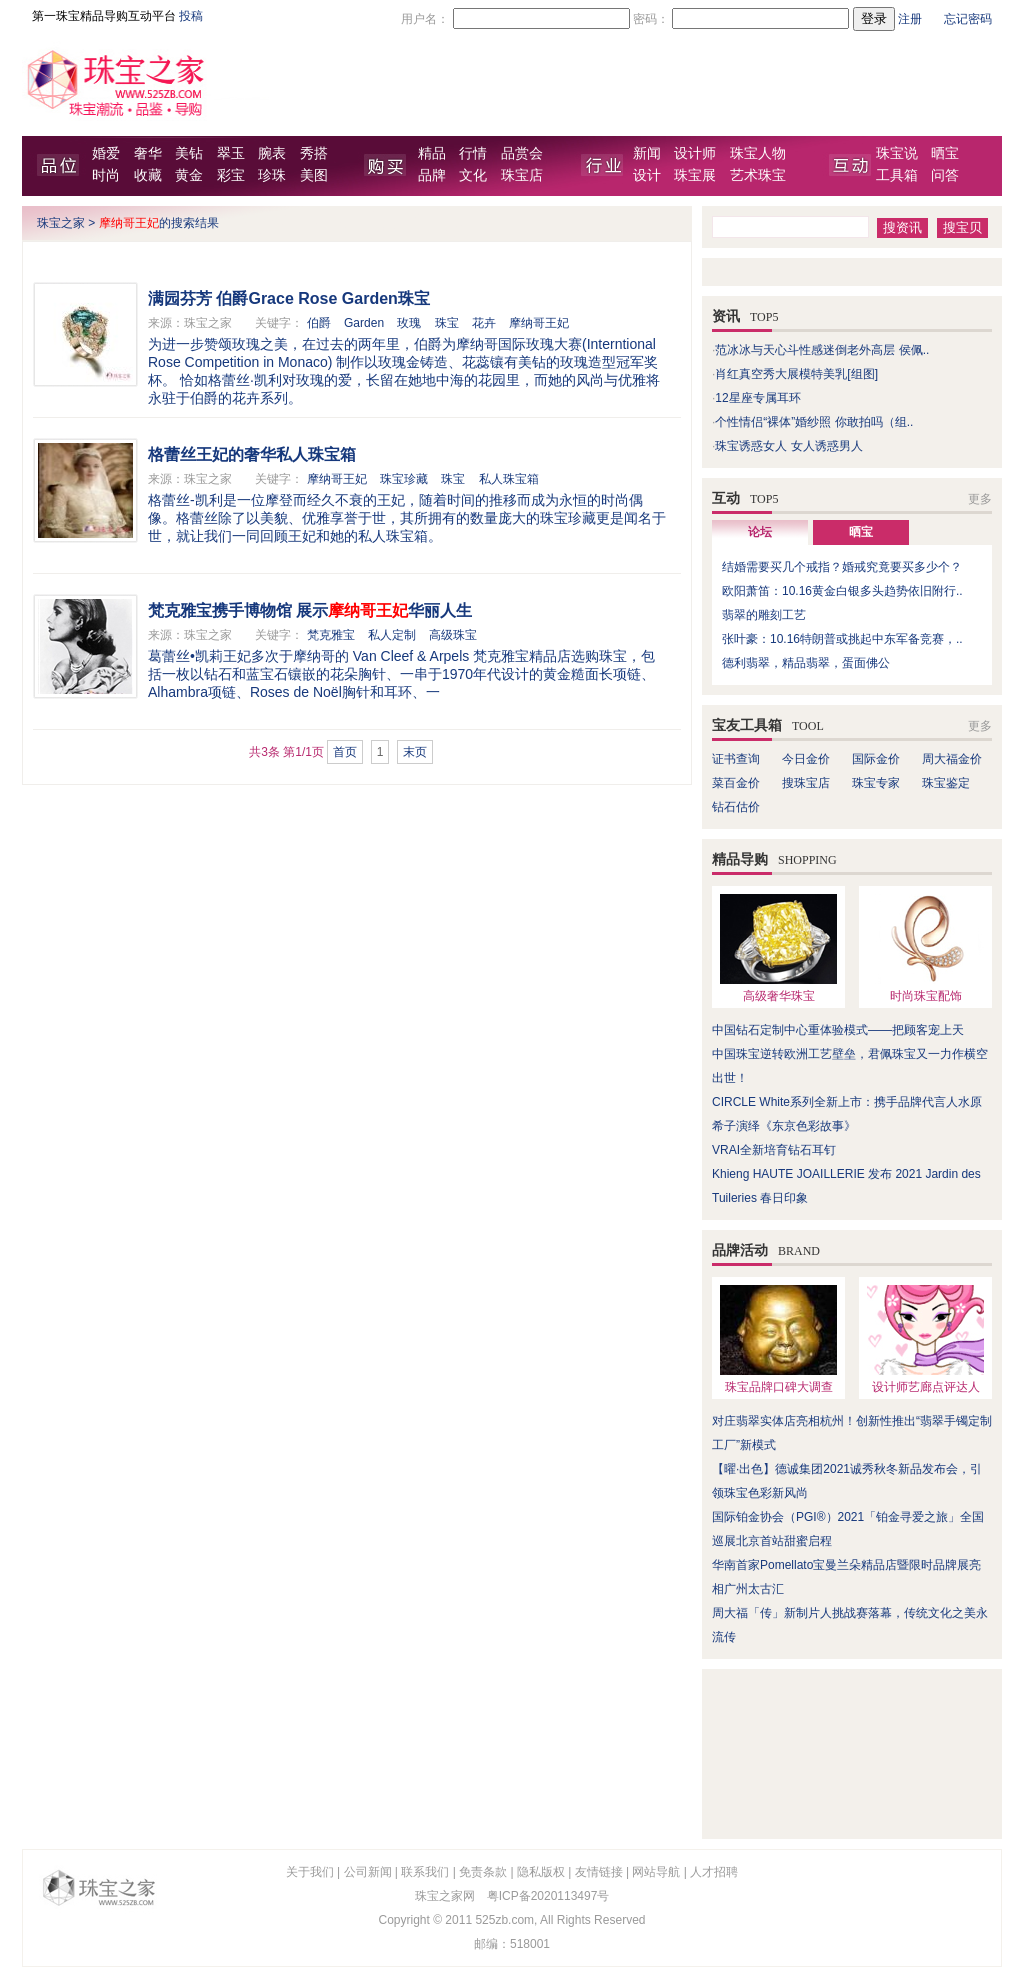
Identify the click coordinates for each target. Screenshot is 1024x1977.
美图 (314, 175)
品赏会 (522, 153)
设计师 (695, 153)
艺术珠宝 (758, 175)
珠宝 (447, 323)
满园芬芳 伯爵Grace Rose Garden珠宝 (289, 298)
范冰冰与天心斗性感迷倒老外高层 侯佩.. (822, 350)
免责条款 (483, 1872)
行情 (473, 153)
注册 (910, 19)
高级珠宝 (453, 635)
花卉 (484, 323)
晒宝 (945, 153)
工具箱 (897, 175)
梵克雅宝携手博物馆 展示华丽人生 (310, 610)
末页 (415, 752)
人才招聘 (714, 1872)
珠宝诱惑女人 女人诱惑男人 (788, 446)
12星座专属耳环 (757, 398)
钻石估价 (736, 807)
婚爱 (106, 153)
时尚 (106, 175)
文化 (473, 175)
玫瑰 (409, 323)
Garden (364, 323)
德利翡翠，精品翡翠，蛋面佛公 (806, 663)
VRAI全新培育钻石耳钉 (774, 1150)
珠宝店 (522, 175)
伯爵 (319, 323)
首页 (345, 752)
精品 (432, 153)
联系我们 (425, 1872)
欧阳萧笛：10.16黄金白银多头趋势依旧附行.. (842, 591)
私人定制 (392, 635)
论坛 (760, 532)
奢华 (148, 153)
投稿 (191, 16)
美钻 (189, 153)
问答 (945, 175)
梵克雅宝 (331, 635)
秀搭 (314, 153)
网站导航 (656, 1872)
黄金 (189, 175)
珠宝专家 (876, 783)
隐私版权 (541, 1872)
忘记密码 (968, 19)
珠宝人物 (758, 153)
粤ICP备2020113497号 (548, 1896)
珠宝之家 (61, 223)
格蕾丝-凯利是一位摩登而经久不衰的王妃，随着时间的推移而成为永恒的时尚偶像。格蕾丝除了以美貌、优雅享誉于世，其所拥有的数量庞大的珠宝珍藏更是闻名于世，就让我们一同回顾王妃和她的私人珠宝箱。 (407, 518)
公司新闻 (368, 1872)
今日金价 (806, 759)
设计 (647, 175)
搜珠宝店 (806, 783)
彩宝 (231, 175)
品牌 (432, 175)
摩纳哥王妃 (539, 323)
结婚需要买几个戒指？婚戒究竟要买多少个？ (842, 567)
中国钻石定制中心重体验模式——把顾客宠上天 (838, 1030)
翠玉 (231, 153)
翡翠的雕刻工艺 (764, 615)
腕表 (272, 153)
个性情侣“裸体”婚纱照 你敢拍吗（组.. (814, 422)
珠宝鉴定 (946, 783)
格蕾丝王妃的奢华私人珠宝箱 (252, 454)
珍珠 (272, 175)
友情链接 (599, 1872)
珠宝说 (897, 153)
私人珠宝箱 (509, 479)
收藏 (148, 175)
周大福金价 (952, 759)
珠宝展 (695, 175)
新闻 (647, 153)
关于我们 (310, 1872)
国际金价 (876, 759)
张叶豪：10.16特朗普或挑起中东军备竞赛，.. (842, 639)
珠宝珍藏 (404, 479)
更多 (980, 499)
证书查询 (736, 759)
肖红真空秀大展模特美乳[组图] (796, 374)
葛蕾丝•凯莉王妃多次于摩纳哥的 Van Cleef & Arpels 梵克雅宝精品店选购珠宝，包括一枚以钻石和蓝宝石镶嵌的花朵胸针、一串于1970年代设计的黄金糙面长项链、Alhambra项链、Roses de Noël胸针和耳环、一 (401, 674)
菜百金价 (736, 783)
